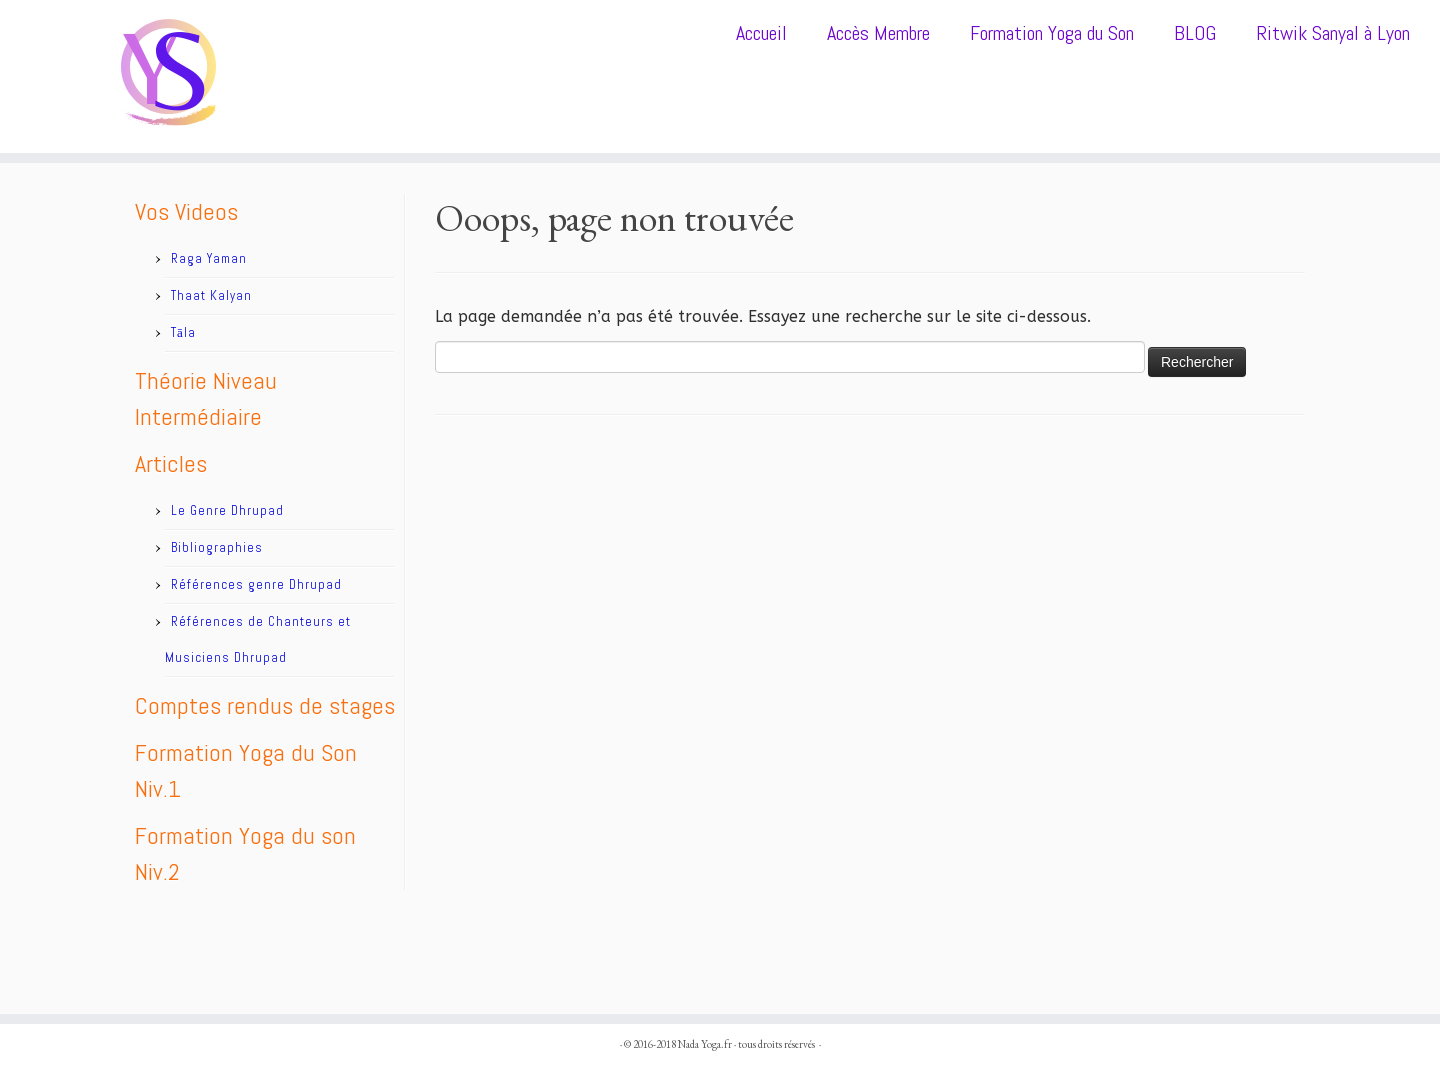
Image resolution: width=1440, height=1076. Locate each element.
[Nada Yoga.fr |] (166, 76)
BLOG (1195, 33)
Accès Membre (878, 33)
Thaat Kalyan (211, 295)
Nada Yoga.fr (705, 1044)
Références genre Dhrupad (256, 584)
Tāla (183, 332)
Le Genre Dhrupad (227, 510)
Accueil (761, 33)
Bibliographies (217, 547)
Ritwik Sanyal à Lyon (1333, 33)
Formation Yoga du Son (1052, 33)
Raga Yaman (209, 258)
